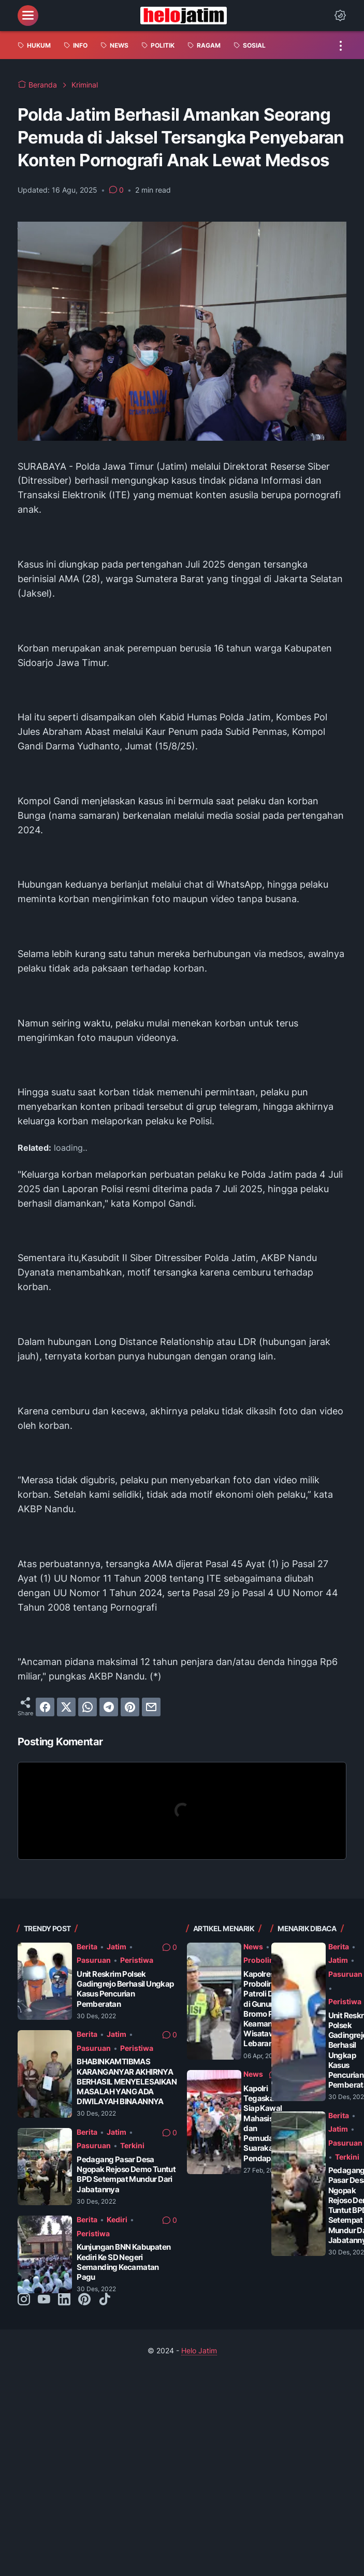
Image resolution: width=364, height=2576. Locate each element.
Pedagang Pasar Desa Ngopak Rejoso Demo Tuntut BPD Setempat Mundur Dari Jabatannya (126, 2174)
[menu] (28, 15)
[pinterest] (130, 1707)
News (253, 1946)
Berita (87, 1946)
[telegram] (108, 1707)
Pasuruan (94, 1960)
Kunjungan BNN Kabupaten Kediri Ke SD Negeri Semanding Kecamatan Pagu (123, 2262)
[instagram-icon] (24, 2300)
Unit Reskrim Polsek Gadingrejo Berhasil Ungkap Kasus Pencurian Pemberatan (125, 1989)
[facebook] (45, 1707)
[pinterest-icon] (84, 2300)
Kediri (117, 2219)
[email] (151, 1707)
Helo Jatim (199, 2350)
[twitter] (66, 1707)
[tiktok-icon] (104, 2300)
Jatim (116, 1946)
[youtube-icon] (44, 2300)
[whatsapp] (87, 1707)
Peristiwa (136, 1960)
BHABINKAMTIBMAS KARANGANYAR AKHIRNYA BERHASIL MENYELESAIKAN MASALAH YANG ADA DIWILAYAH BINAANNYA (127, 2081)
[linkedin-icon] (64, 2300)
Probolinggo (265, 1960)
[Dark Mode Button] (340, 15)
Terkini (132, 2145)
